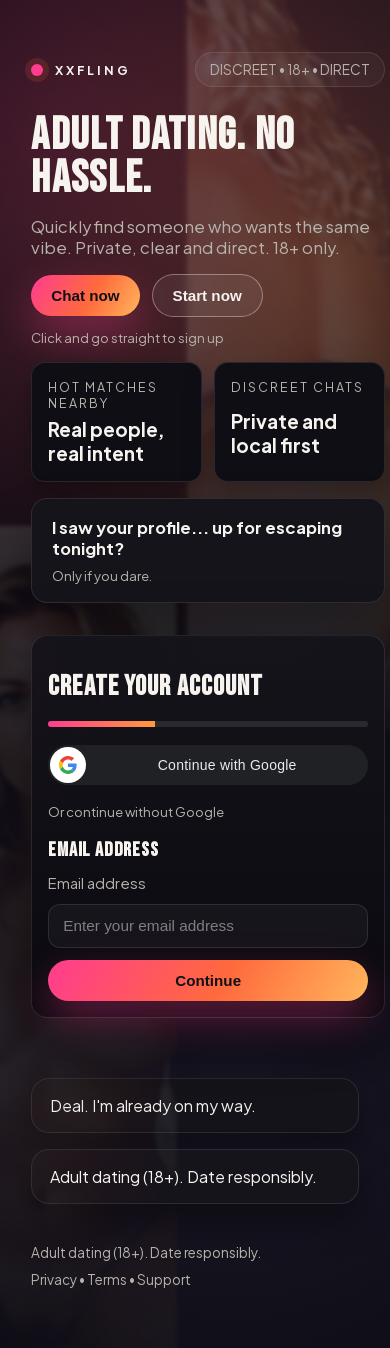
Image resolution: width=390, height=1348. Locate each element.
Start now (207, 295)
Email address (97, 883)
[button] (208, 765)
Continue (208, 980)
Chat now (85, 295)
